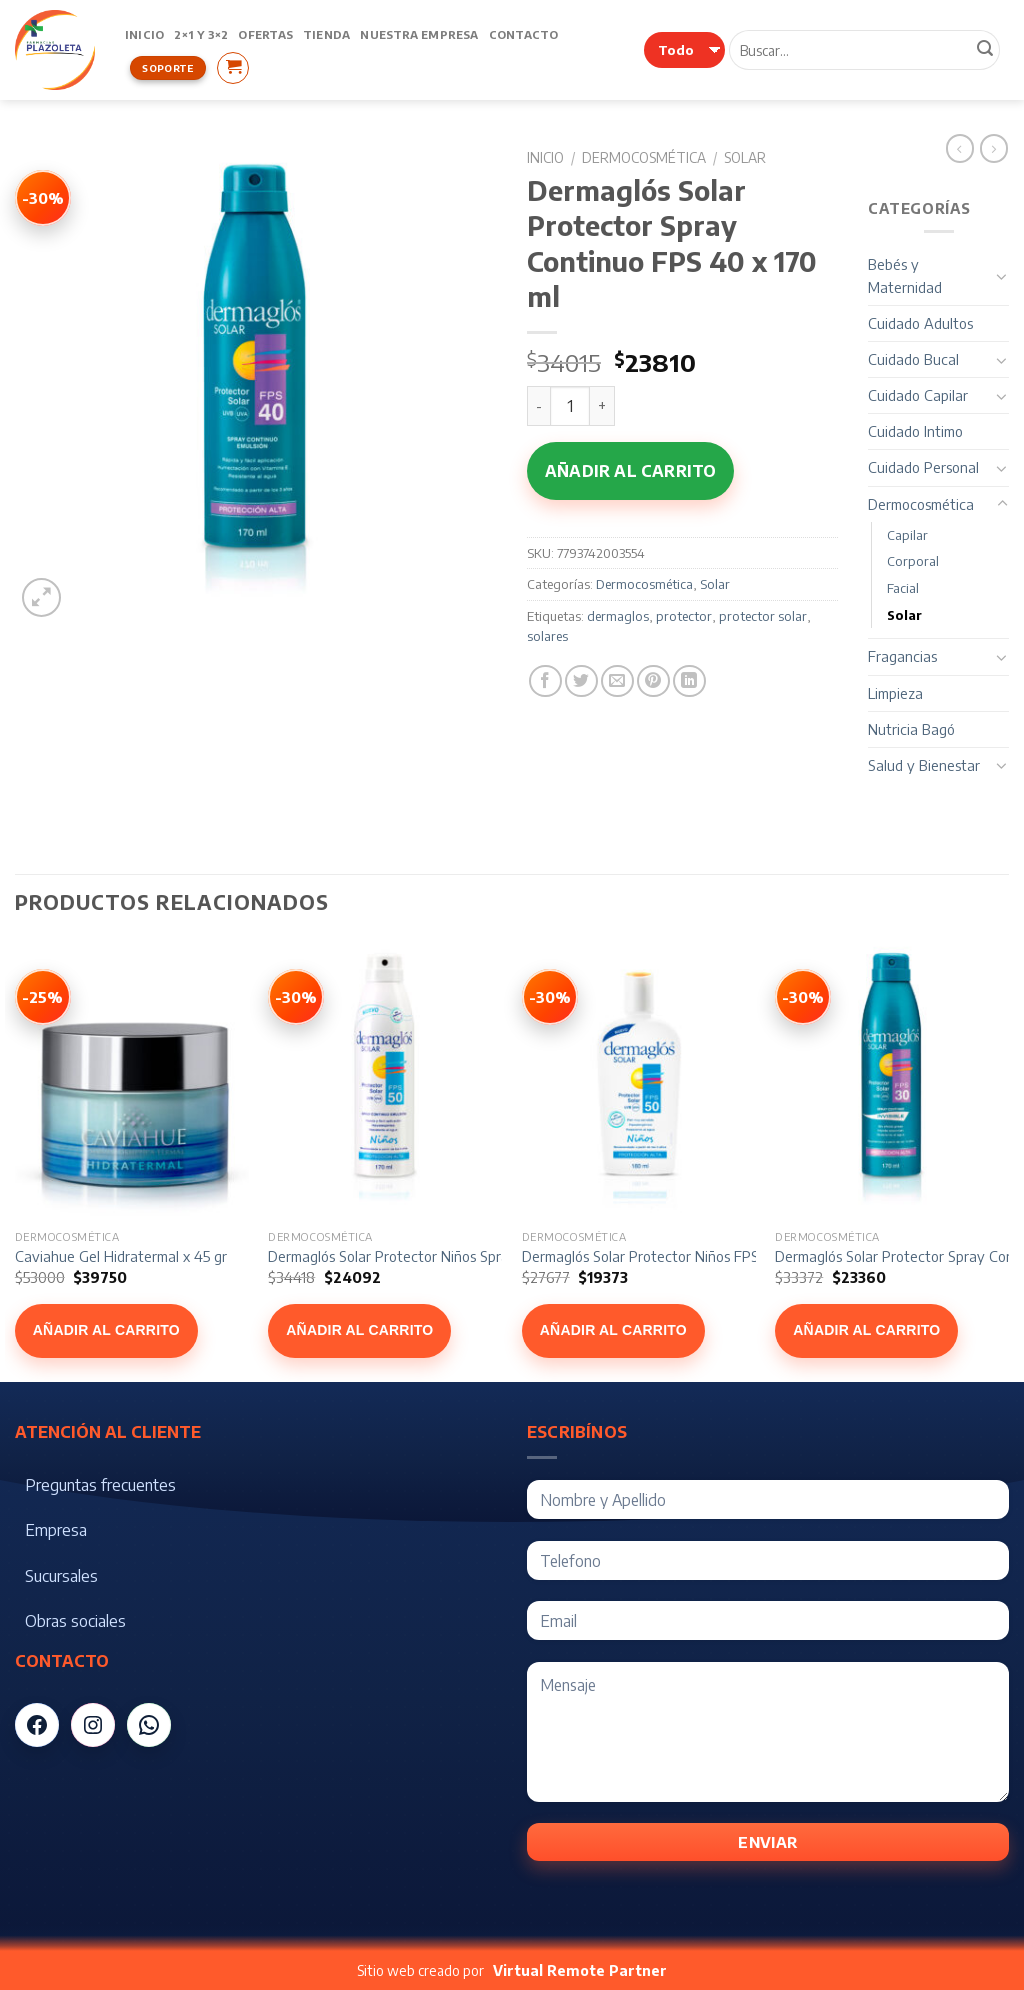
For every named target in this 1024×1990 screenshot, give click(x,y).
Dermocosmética (644, 157)
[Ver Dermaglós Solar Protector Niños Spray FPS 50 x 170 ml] (296, 997)
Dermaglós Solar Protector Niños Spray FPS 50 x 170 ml (444, 1256)
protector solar (763, 616)
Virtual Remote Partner (580, 1970)
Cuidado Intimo (915, 431)
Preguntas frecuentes (100, 1485)
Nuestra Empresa (419, 34)
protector (684, 616)
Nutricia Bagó (911, 729)
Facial (903, 588)
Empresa (56, 1530)
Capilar (907, 535)
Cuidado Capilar (918, 395)
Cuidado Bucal (913, 359)
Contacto (524, 34)
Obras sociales (75, 1621)
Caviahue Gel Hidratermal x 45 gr (121, 1256)
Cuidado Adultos (920, 323)
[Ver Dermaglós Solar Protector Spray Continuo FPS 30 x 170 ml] (803, 997)
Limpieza (895, 693)
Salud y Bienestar (924, 765)
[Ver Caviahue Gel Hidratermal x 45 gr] (43, 997)
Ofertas (265, 34)
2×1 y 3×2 (201, 34)
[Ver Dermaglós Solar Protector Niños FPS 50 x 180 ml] (550, 997)
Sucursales (61, 1576)
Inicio (144, 34)
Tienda (326, 34)
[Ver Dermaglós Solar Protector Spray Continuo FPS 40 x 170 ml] (43, 198)
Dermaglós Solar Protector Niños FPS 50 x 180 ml (678, 1256)
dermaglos (618, 616)
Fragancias (902, 656)
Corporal (913, 561)
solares (547, 636)
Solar (745, 157)
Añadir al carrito (630, 471)
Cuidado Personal (923, 467)
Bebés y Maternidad (905, 275)
